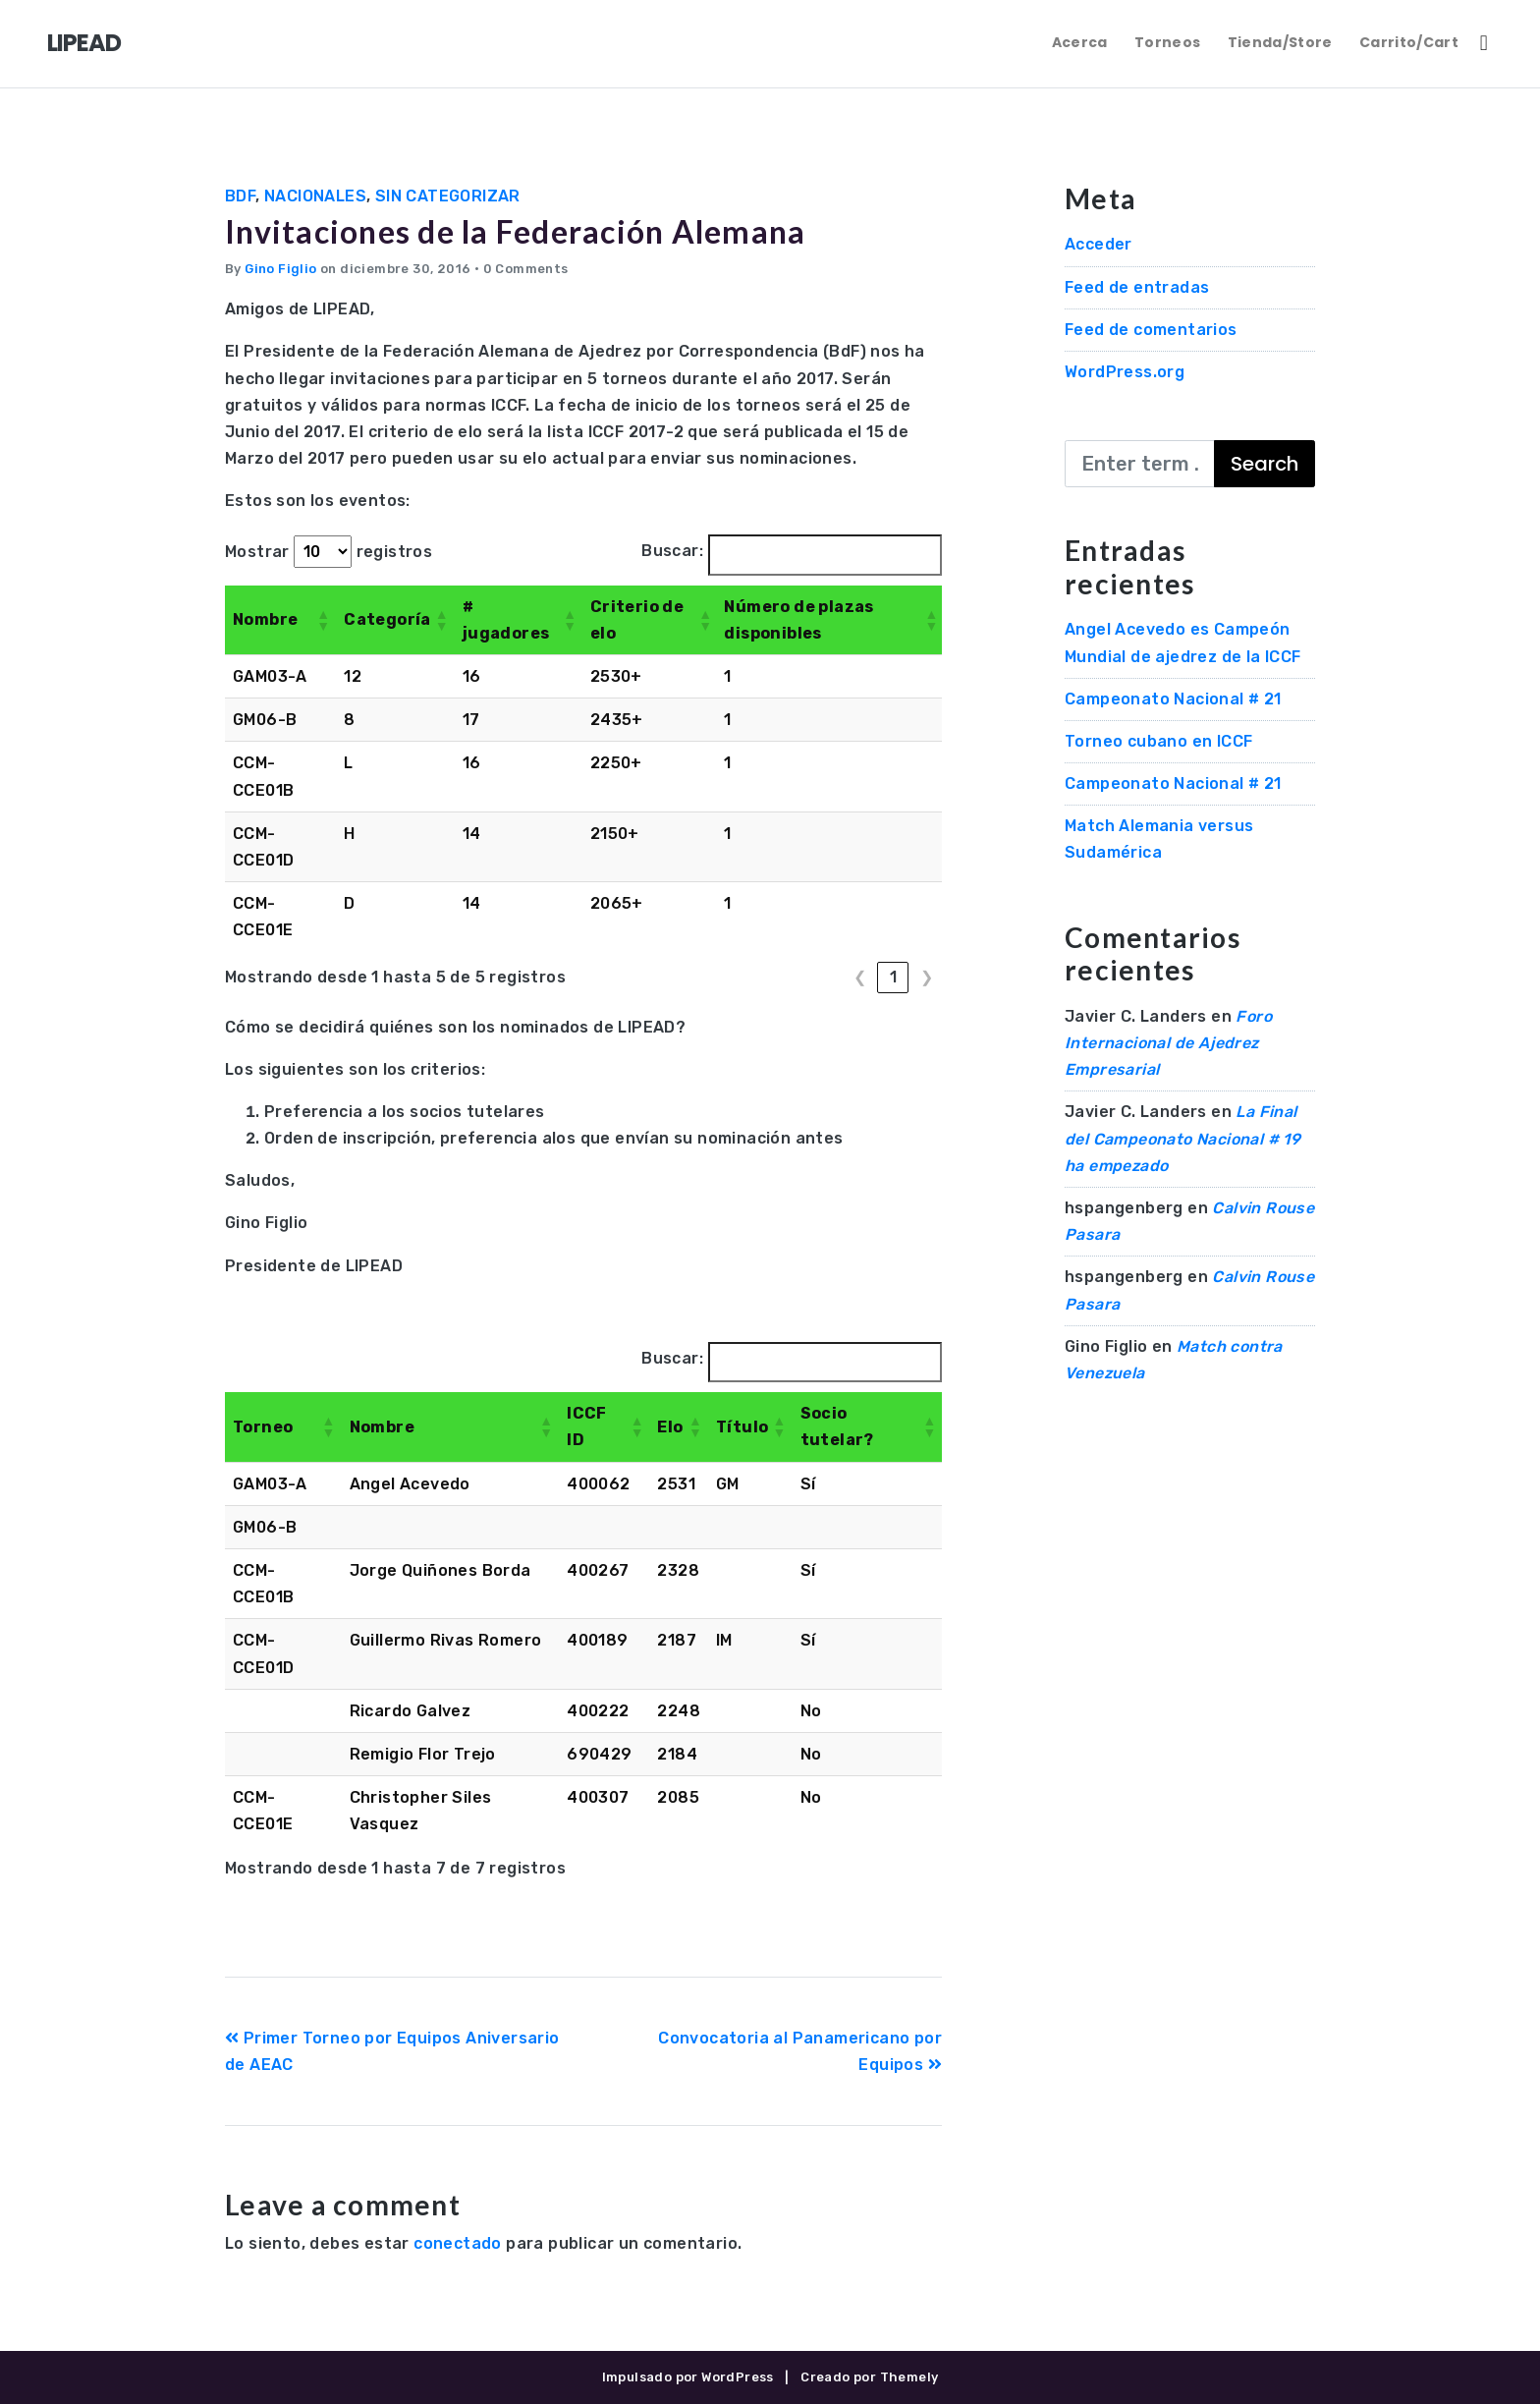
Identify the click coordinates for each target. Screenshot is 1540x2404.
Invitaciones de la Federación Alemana (515, 231)
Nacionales (315, 196)
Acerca (1080, 42)
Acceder (1098, 244)
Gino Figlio (280, 268)
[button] (322, 620)
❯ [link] (926, 977)
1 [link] (893, 977)
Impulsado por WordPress (688, 2377)
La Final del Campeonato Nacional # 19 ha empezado (1182, 1138)
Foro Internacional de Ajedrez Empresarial (1168, 1043)
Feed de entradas (1137, 287)
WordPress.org (1124, 372)
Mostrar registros (328, 551)
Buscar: (672, 550)
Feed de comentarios (1151, 329)
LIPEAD (84, 43)
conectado (457, 2243)
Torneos (1167, 42)
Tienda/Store (1280, 42)
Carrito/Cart (1408, 42)
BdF (240, 196)
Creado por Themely (869, 2377)
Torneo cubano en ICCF (1158, 741)
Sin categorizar (448, 196)
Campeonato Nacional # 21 (1173, 699)
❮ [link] (859, 977)
